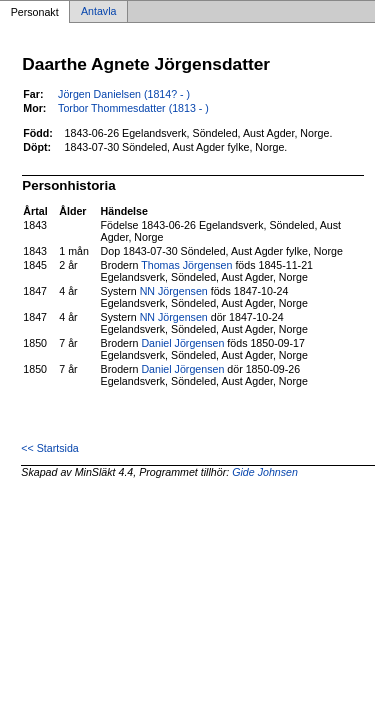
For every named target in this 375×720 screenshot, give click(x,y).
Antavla (99, 12)
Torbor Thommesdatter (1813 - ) (133, 108)
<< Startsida (49, 448)
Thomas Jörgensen (186, 265)
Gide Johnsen (265, 472)
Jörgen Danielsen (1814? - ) (124, 94)
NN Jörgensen (174, 291)
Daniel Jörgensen (182, 343)
